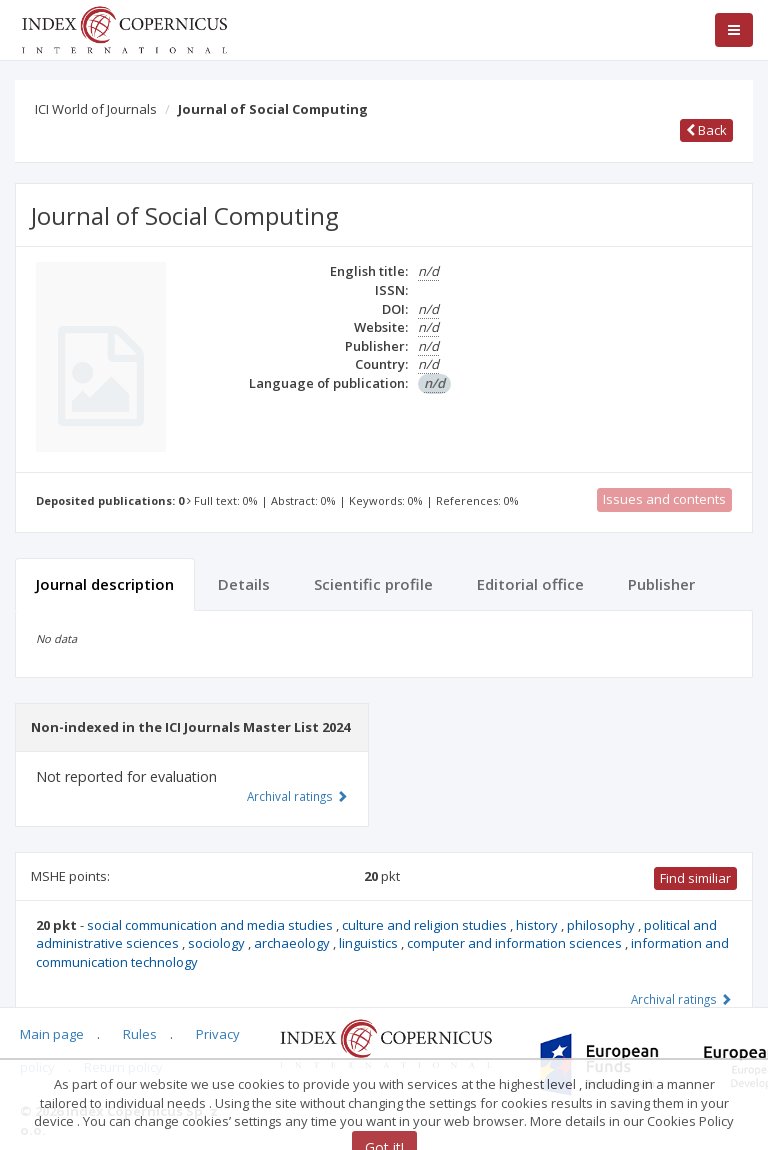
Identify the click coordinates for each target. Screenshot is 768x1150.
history (538, 925)
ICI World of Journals (96, 109)
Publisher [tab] (661, 584)
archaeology (293, 943)
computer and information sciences (516, 943)
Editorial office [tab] (530, 584)
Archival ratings (681, 999)
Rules (140, 1034)
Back (706, 130)
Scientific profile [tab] (373, 584)
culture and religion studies (426, 925)
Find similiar (695, 878)
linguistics (370, 943)
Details (244, 584)
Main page (52, 1034)
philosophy (602, 925)
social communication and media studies (211, 925)
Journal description (105, 584)
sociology (218, 943)
